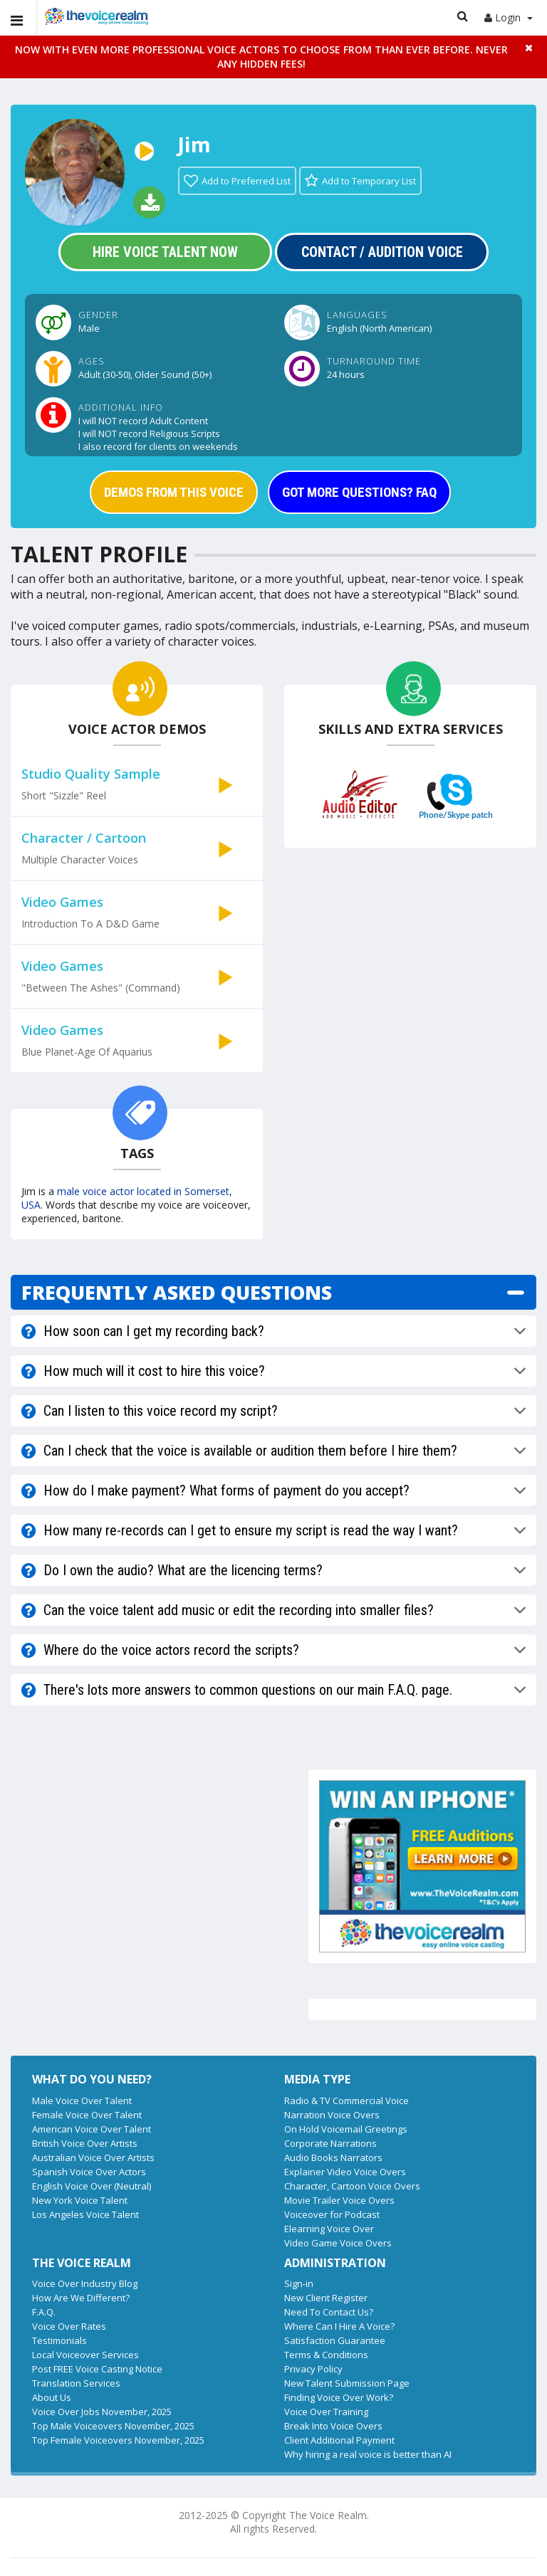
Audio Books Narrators (333, 2157)
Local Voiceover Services (85, 2354)
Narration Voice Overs (332, 2114)
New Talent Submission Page (347, 2383)
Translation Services (76, 2383)
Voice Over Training (326, 2411)
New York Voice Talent (79, 2200)
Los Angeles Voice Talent (85, 2214)
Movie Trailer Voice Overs (339, 2200)
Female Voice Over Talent (87, 2114)
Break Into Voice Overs (333, 2425)
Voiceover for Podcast (332, 2214)
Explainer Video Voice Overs (345, 2171)
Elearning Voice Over (329, 2228)
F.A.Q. (44, 2312)
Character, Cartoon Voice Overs (352, 2186)
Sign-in (298, 2283)
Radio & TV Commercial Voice (346, 2100)
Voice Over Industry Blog (84, 2283)
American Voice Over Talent (91, 2129)
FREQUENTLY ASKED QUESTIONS (176, 1292)
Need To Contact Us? (328, 2312)
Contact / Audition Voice (382, 252)
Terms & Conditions (326, 2354)
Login (508, 17)
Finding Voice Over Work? (338, 2397)
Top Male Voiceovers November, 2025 (113, 2425)
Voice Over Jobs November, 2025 (102, 2411)
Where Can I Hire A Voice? (339, 2326)
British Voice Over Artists (84, 2143)
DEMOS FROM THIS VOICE (174, 492)
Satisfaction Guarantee (334, 2340)
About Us (51, 2397)
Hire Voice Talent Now (165, 252)
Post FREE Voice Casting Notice (97, 2368)
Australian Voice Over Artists (93, 2157)
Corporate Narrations (330, 2143)
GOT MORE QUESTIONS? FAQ (359, 492)
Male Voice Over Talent (82, 2100)
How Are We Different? (81, 2297)
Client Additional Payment (339, 2440)
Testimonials (59, 2340)
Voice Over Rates (69, 2326)
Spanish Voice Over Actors (89, 2171)
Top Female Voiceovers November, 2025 (118, 2440)
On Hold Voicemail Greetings (345, 2129)
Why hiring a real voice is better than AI (368, 2454)
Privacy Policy (313, 2368)
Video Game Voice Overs (338, 2242)
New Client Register (326, 2297)
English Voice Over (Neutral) (91, 2186)
